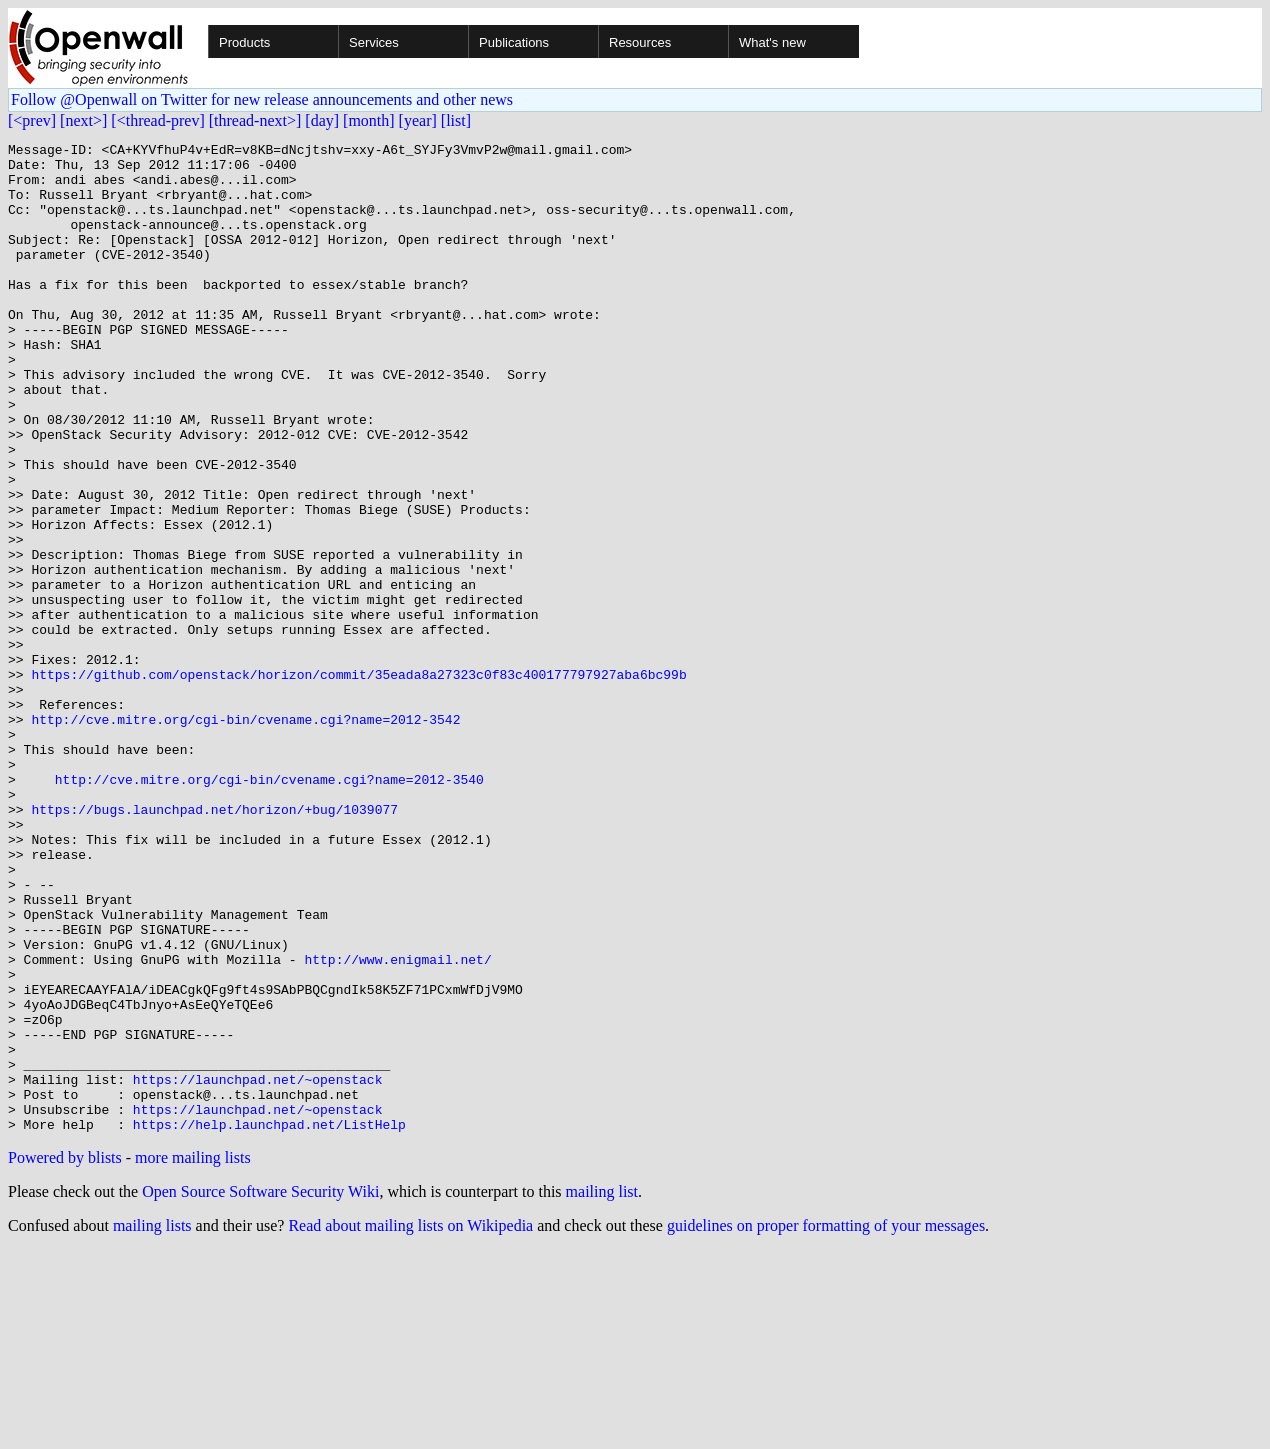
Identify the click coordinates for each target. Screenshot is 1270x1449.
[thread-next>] (255, 120)
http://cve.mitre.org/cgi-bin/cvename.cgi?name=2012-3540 (269, 908)
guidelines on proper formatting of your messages (826, 1423)
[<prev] (32, 120)
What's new (772, 42)
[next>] (83, 120)
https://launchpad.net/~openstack (258, 1268)
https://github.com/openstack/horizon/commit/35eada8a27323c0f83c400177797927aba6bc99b (358, 782)
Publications (514, 42)
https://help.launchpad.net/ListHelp (269, 1322)
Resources (640, 42)
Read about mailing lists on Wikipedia (410, 1423)
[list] (456, 120)
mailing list (602, 1389)
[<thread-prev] (157, 120)
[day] (322, 120)
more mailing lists (193, 1355)
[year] (418, 120)
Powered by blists (65, 1355)
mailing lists (152, 1423)
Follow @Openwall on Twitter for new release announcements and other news (262, 99)
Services (374, 42)
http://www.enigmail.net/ (397, 1124)
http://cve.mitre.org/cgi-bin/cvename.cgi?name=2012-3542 (245, 836)
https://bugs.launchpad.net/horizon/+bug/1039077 (214, 944)
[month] (369, 120)
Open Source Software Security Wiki (260, 1389)
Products (244, 42)
